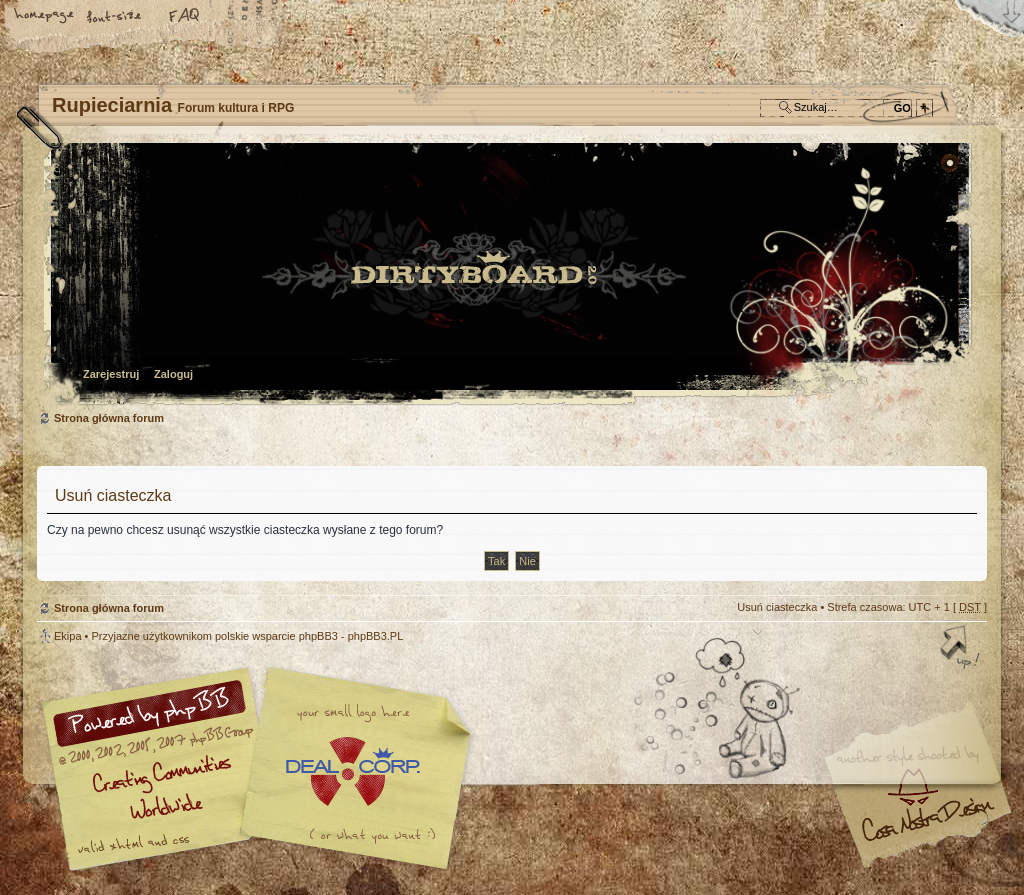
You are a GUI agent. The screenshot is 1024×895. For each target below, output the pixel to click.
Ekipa (68, 636)
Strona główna (45, 17)
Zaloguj (173, 374)
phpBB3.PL (376, 636)
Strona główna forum (509, 275)
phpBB (262, 769)
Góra (962, 649)
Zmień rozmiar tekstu (115, 17)
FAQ (185, 17)
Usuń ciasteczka (777, 607)
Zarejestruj (111, 374)
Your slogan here (352, 771)
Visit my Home (927, 827)
